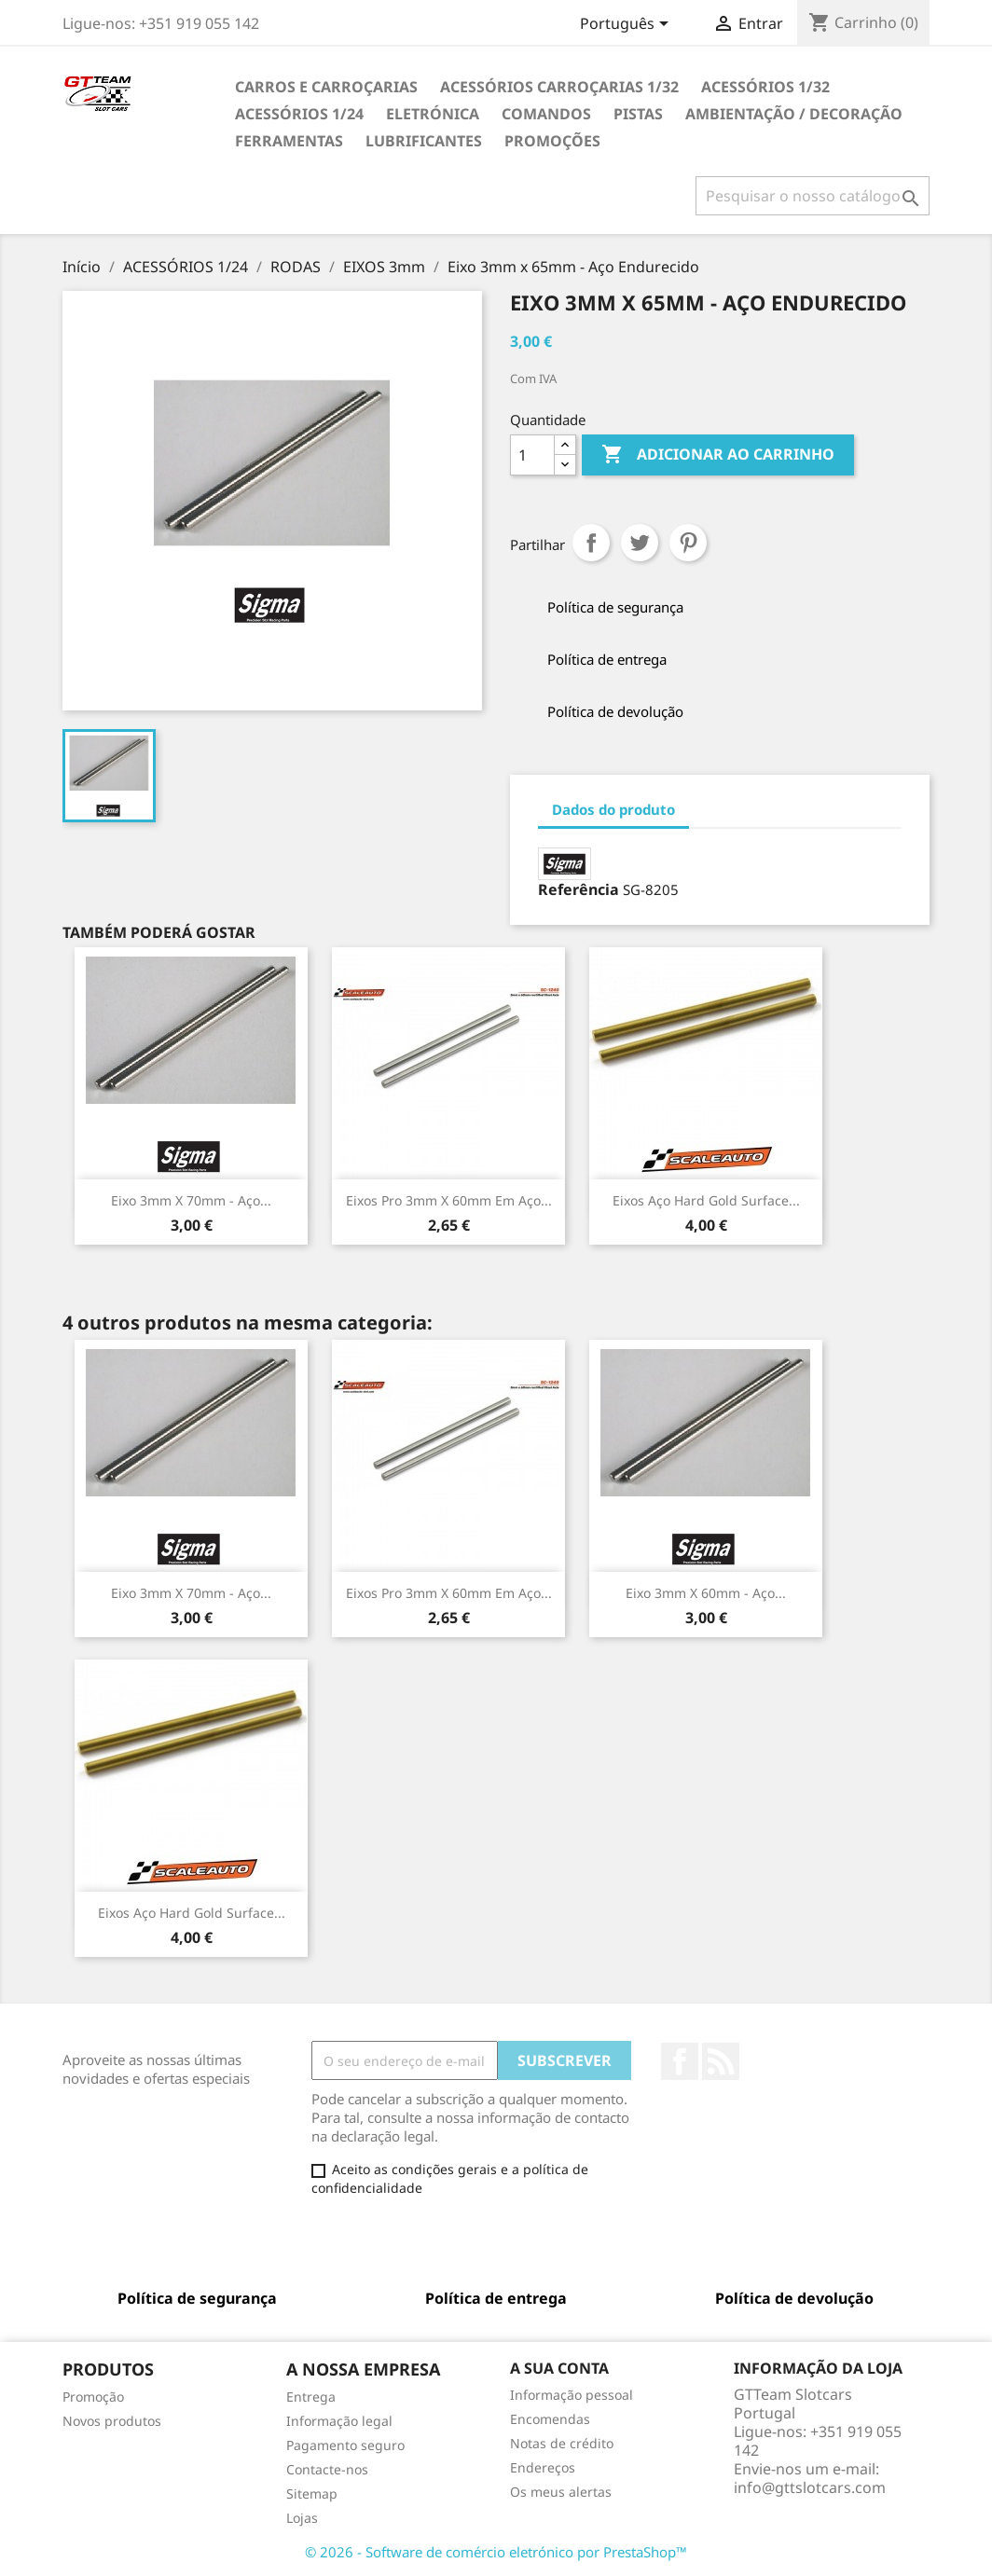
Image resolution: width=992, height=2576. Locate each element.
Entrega (311, 2396)
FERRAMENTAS (289, 141)
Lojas (302, 2518)
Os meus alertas (561, 2491)
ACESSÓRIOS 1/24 (299, 113)
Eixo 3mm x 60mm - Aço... (706, 1593)
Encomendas (550, 2419)
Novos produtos (111, 2421)
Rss (720, 2061)
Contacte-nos (327, 2469)
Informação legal (339, 2421)
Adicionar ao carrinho (717, 455)
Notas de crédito (561, 2443)
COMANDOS (546, 113)
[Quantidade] (532, 454)
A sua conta (559, 2368)
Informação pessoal (571, 2395)
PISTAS (638, 113)
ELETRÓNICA (432, 113)
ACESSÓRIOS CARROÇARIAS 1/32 (559, 86)
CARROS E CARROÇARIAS (326, 86)
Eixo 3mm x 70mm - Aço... (191, 1200)
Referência (578, 889)
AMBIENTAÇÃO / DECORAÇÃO (793, 113)
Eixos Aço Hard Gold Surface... (706, 1200)
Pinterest (688, 542)
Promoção (93, 2396)
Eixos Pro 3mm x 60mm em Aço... (449, 1200)
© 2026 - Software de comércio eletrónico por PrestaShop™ (496, 2551)
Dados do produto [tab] (613, 809)
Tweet (639, 542)
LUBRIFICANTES (423, 141)
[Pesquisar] (813, 195)
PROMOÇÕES (552, 141)
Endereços (542, 2467)
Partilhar (591, 542)
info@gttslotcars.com (810, 2487)
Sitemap (312, 2493)
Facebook (679, 2061)
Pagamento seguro (345, 2445)
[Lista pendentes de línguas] (627, 25)
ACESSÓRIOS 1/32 (765, 86)
